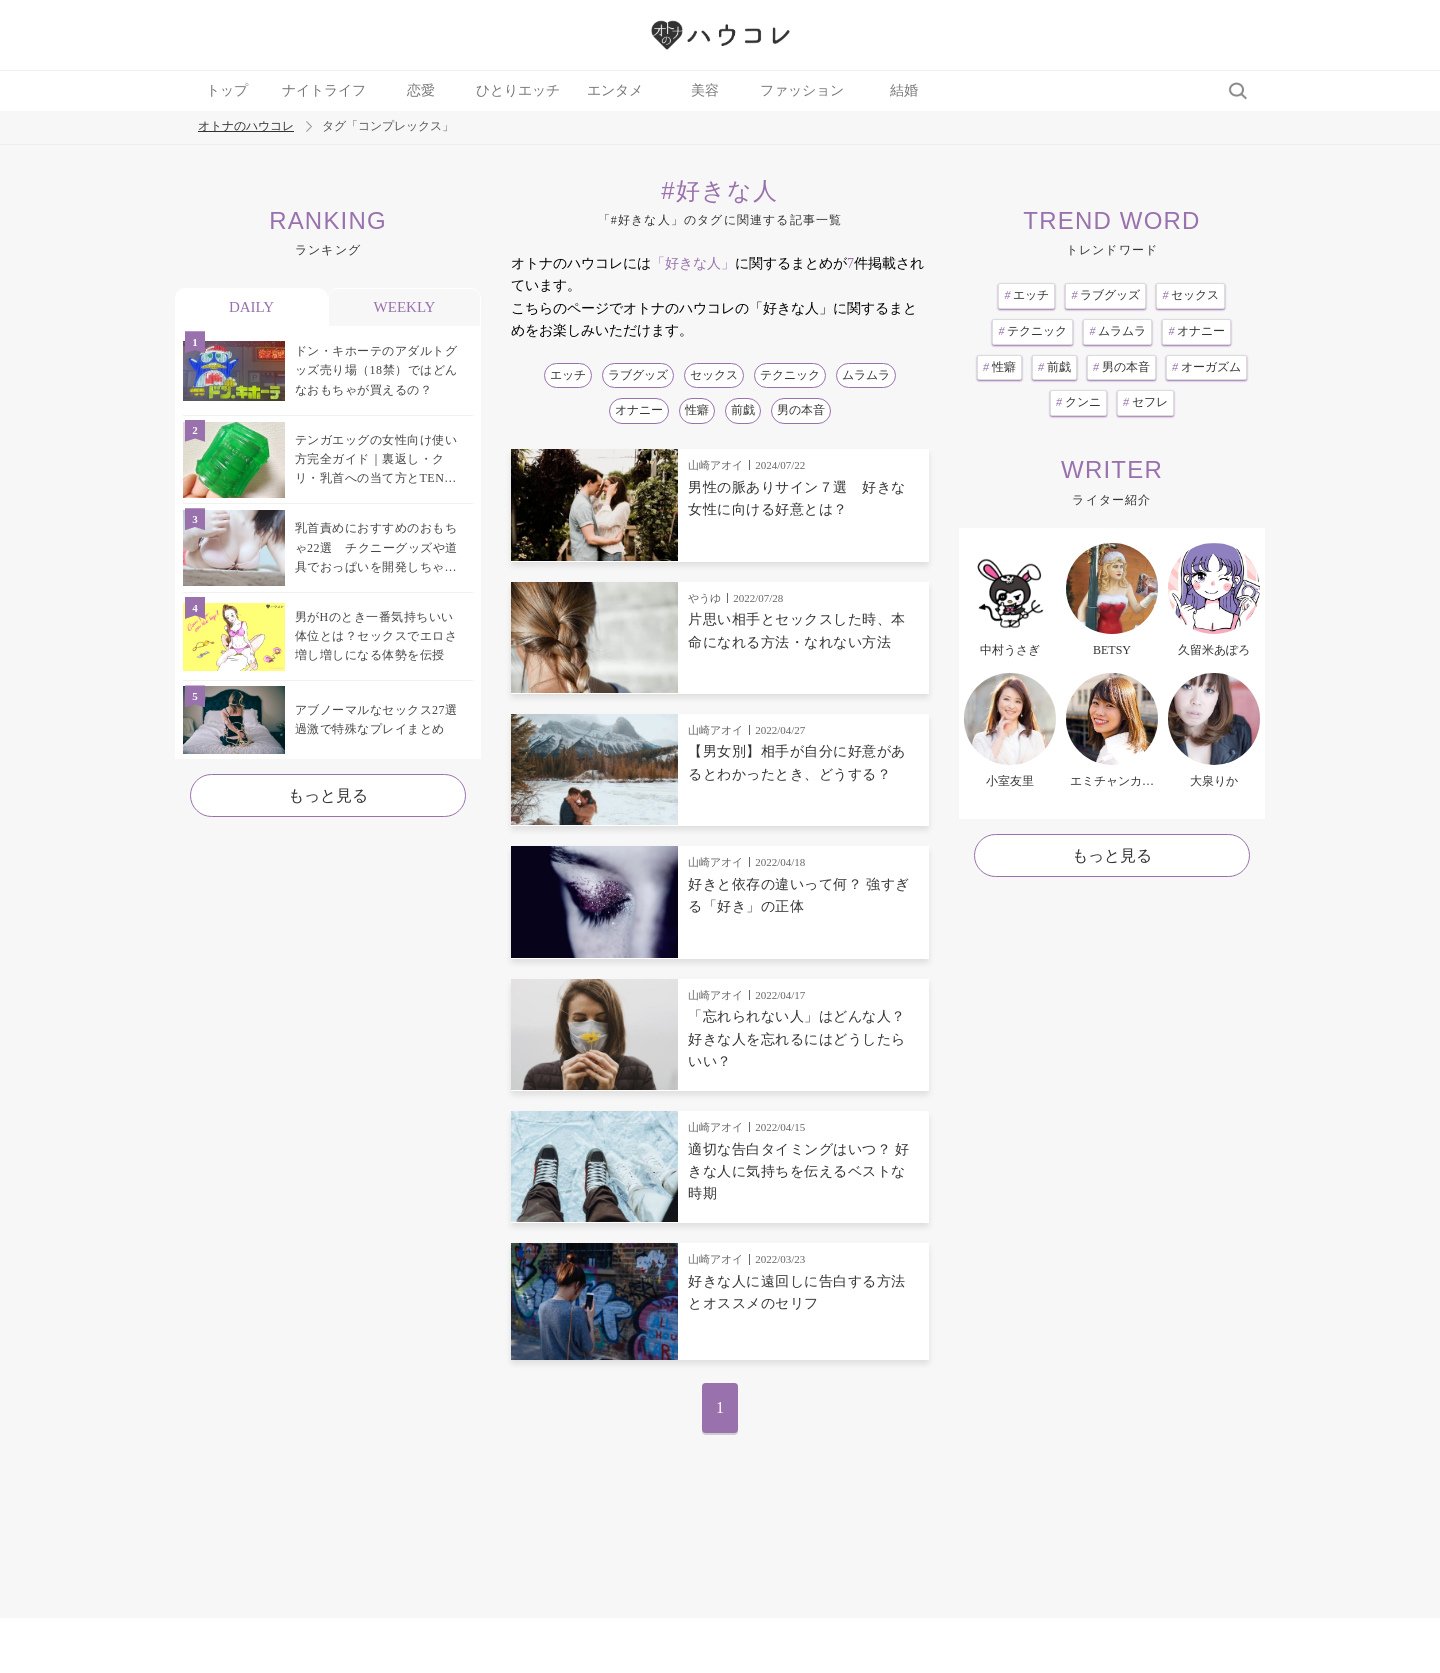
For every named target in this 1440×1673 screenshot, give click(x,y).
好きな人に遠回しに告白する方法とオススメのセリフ (797, 1292)
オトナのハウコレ (246, 126)
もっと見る (328, 795)
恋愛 (421, 90)
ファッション (802, 90)
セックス (714, 375)
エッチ (568, 375)
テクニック (790, 375)
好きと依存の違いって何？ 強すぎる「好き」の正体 (799, 895)
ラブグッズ (638, 375)
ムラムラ (866, 375)
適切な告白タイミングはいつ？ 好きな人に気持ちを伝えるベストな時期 (799, 1172)
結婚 (904, 90)
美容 (705, 90)
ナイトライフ (324, 90)
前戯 (743, 410)
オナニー (639, 410)
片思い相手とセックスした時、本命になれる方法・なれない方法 (797, 630)
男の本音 (801, 410)
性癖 (697, 410)
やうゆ (704, 598)
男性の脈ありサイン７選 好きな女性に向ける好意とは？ (797, 498)
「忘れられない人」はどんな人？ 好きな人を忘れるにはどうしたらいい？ (797, 1039)
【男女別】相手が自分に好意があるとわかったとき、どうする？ (797, 762)
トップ (227, 90)
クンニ (1078, 402)
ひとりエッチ (518, 90)
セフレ (1145, 402)
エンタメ (615, 90)
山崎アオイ (715, 465)
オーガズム (1206, 367)
